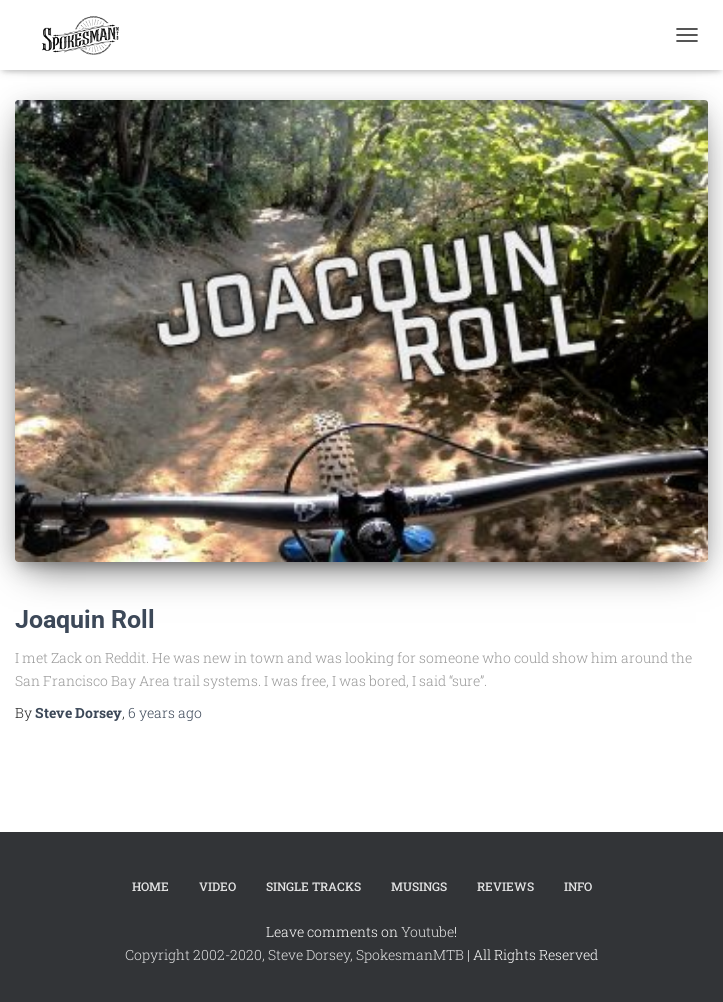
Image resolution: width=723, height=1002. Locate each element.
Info (578, 886)
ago (165, 712)
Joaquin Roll (85, 619)
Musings (419, 886)
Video (217, 886)
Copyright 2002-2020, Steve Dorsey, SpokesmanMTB (294, 954)
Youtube (427, 931)
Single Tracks (313, 886)
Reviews (505, 886)
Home (150, 886)
